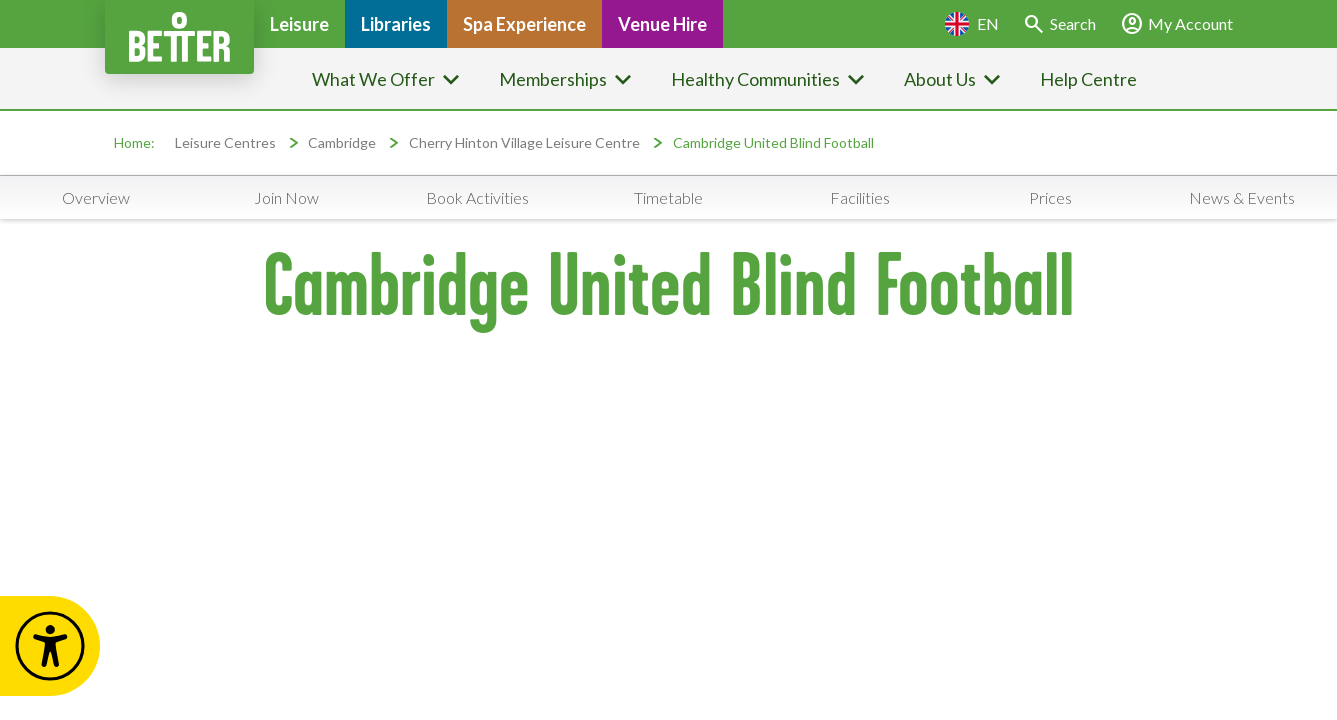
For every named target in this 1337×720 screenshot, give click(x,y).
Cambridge (342, 142)
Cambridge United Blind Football (773, 142)
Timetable (668, 197)
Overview (96, 197)
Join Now (286, 197)
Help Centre (1088, 79)
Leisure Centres (225, 142)
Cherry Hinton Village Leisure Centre (524, 142)
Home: (134, 142)
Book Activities (477, 197)
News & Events (1242, 197)
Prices (1050, 197)
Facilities (860, 197)
